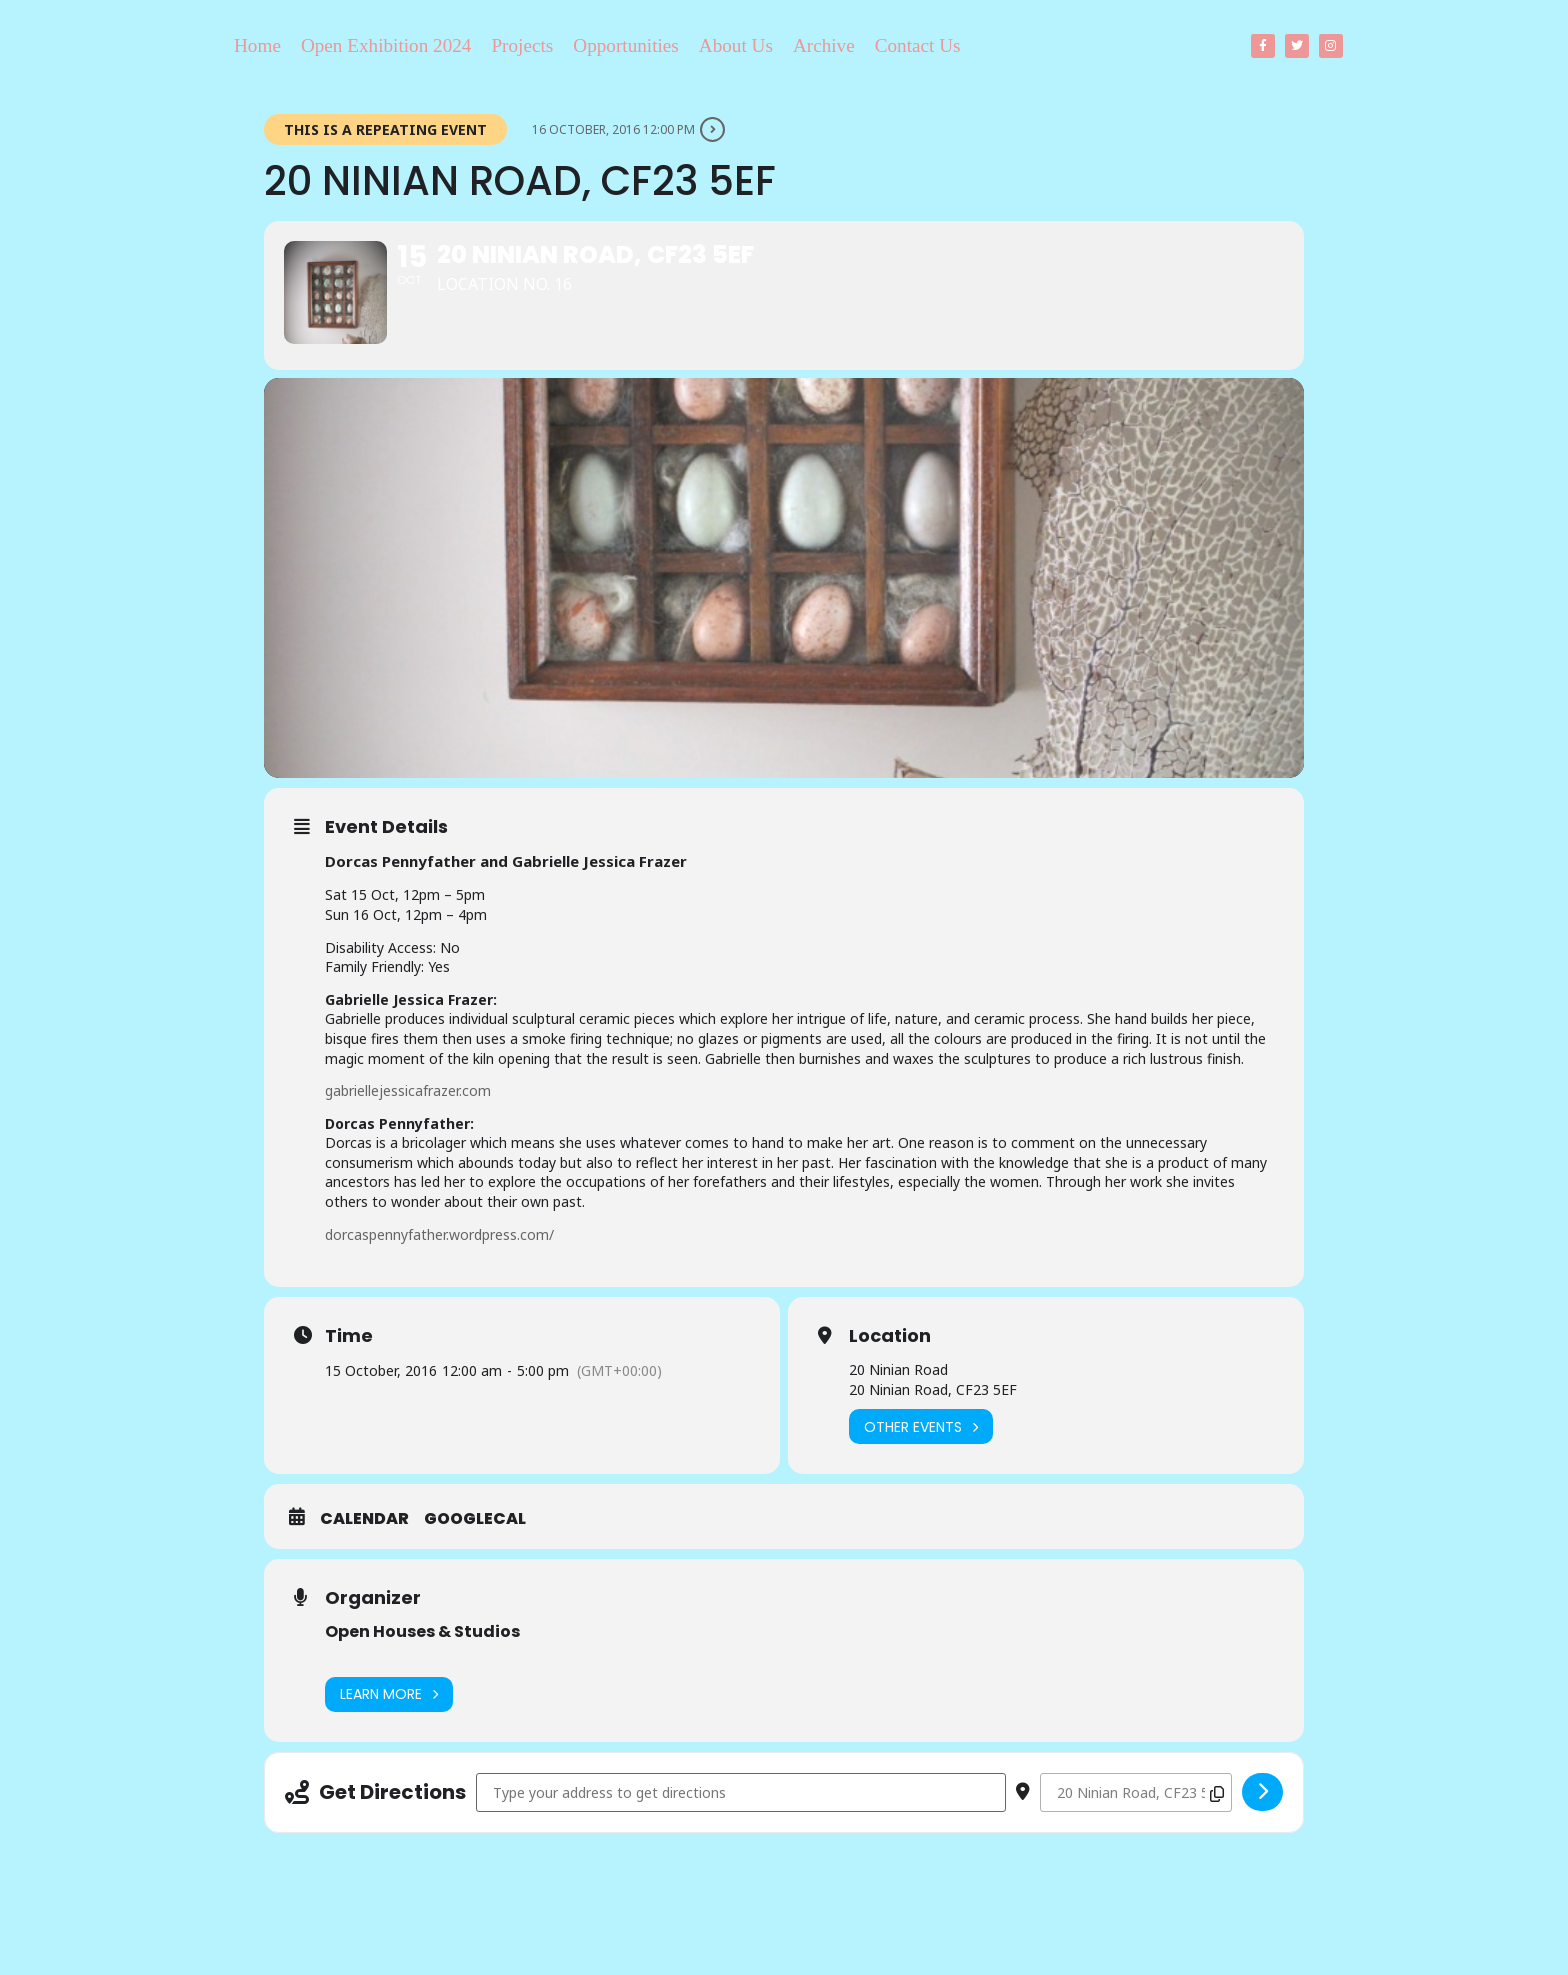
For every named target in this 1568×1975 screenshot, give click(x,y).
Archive (824, 45)
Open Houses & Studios (422, 1662)
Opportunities (626, 45)
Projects (522, 45)
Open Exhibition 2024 (386, 45)
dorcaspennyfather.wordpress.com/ (439, 1264)
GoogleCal (475, 1550)
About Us (736, 45)
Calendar (364, 1550)
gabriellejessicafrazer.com (408, 1121)
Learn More (389, 1724)
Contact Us (918, 45)
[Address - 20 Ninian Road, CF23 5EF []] (741, 1822)
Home (257, 45)
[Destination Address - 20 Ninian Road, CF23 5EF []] (1136, 1822)
